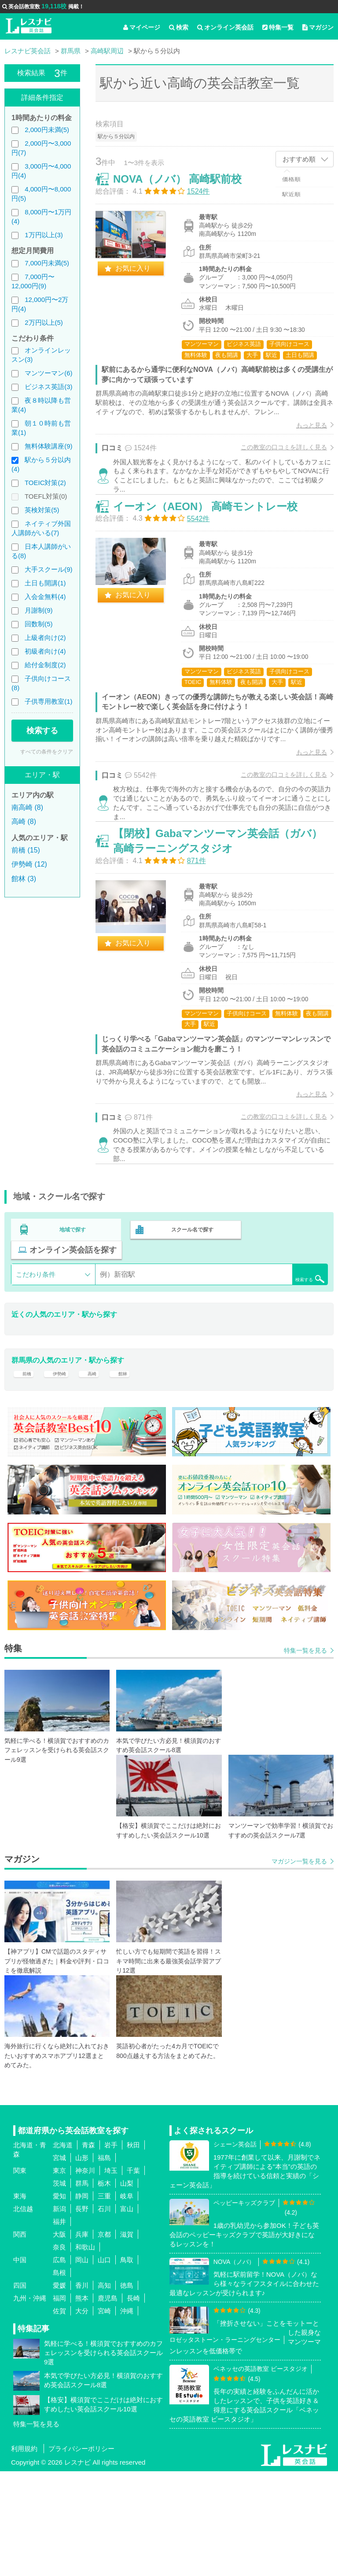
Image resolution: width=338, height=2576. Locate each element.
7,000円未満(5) (47, 263)
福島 (104, 2262)
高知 (104, 2390)
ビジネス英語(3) (48, 386)
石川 (104, 2313)
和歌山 (85, 2352)
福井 (59, 2326)
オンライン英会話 (225, 27)
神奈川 (85, 2275)
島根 (59, 2377)
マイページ (141, 27)
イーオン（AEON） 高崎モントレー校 (214, 558)
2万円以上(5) (44, 322)
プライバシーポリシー (81, 2553)
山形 (81, 2262)
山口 (104, 2364)
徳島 (126, 2390)
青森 (88, 2249)
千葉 (133, 2275)
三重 (104, 2300)
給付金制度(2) (45, 665)
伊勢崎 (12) (29, 864)
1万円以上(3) (44, 235)
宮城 (59, 2262)
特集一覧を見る (305, 1755)
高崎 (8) (23, 821)
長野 (81, 2313)
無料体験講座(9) (48, 446)
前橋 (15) (25, 850)
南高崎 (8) (27, 807)
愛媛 (59, 2390)
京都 (104, 2339)
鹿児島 (108, 2403)
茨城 (59, 2288)
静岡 (81, 2300)
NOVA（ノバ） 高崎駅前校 (186, 188)
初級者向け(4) (45, 651)
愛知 (59, 2300)
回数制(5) (38, 624)
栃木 (104, 2288)
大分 (81, 2415)
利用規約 (24, 2553)
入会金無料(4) (45, 596)
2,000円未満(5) (47, 129)
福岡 (59, 2403)
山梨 (126, 2288)
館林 (133, 1472)
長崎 (133, 2403)
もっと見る (302, 454)
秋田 (133, 2249)
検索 (178, 27)
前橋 (25, 1472)
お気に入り (142, 277)
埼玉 (111, 2275)
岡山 (81, 2364)
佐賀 (59, 2415)
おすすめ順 (299, 159)
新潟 (59, 2313)
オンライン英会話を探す (73, 1342)
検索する (42, 730)
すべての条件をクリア (46, 752)
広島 (59, 2364)
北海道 (63, 2249)
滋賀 (126, 2339)
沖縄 (126, 2415)
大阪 (59, 2339)
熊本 (81, 2403)
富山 (126, 2313)
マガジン (318, 27)
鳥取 (126, 2364)
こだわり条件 (35, 1367)
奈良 (59, 2352)
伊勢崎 (62, 1472)
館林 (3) (23, 878)
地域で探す (73, 1324)
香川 (81, 2390)
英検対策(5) (42, 510)
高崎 (99, 1472)
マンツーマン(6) (48, 373)
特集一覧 (278, 27)
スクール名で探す (190, 1324)
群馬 (81, 2288)
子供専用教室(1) (48, 701)
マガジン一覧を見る (299, 1966)
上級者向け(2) (45, 637)
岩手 (111, 2249)
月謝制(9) (38, 610)
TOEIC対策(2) (45, 482)
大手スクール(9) (48, 569)
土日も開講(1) (45, 583)
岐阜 (126, 2300)
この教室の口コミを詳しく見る (274, 476)
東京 (59, 2275)
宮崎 (104, 2415)
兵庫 (81, 2339)
